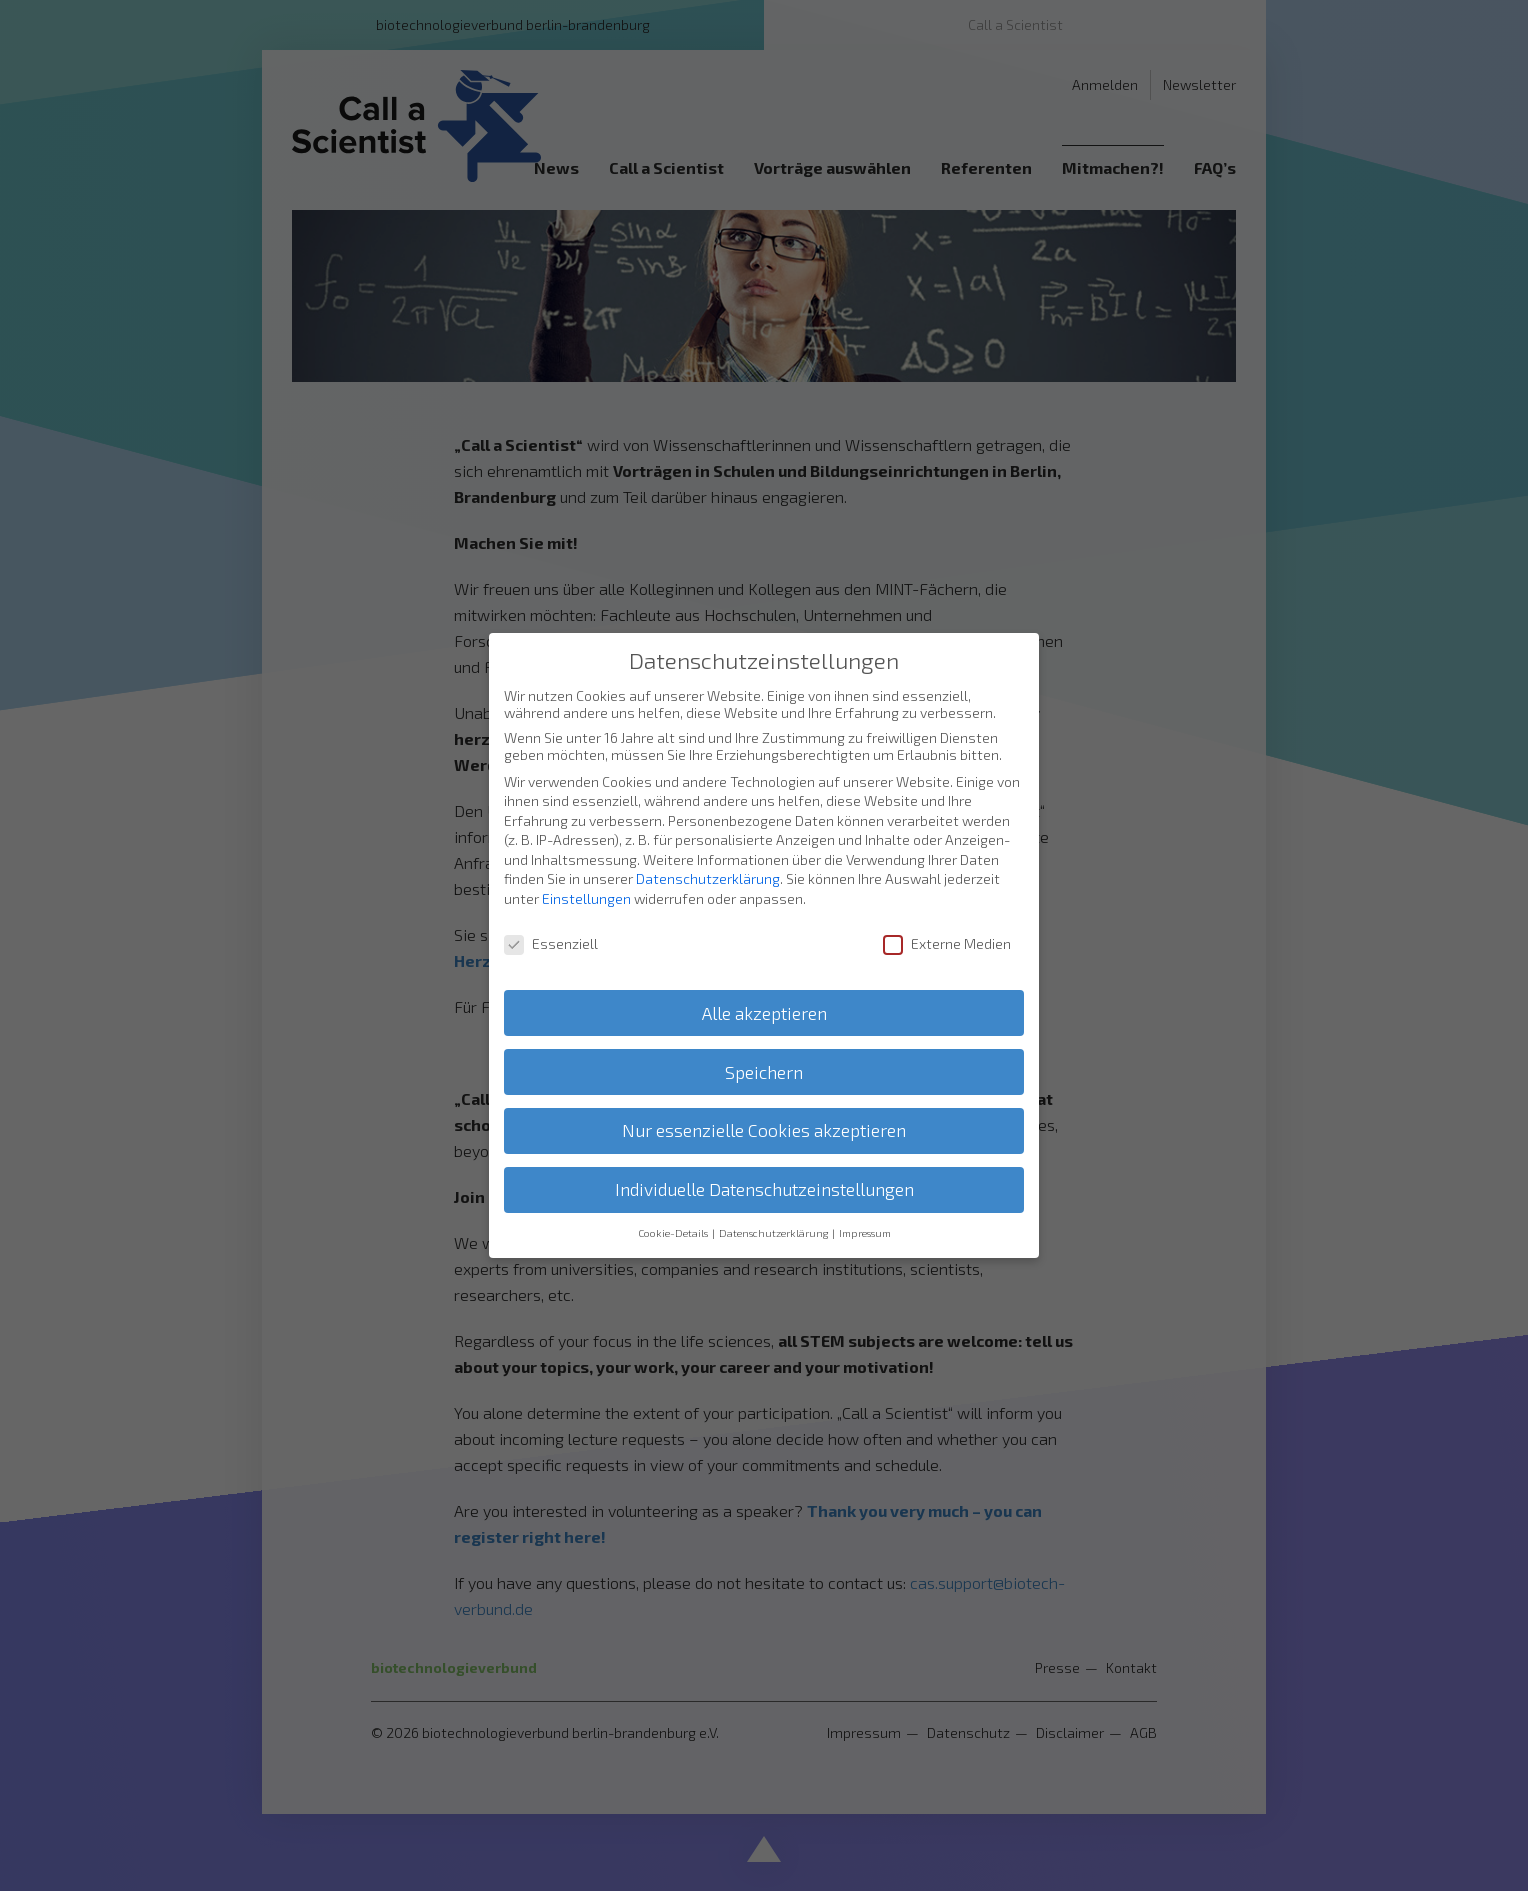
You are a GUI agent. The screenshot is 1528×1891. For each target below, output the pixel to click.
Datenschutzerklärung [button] (774, 1231)
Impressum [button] (865, 1231)
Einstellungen (586, 896)
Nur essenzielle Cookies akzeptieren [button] (764, 1128)
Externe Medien (947, 940)
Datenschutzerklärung (708, 876)
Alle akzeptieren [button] (764, 1010)
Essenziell (551, 940)
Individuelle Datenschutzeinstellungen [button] (764, 1187)
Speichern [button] (764, 1069)
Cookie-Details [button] (674, 1231)
